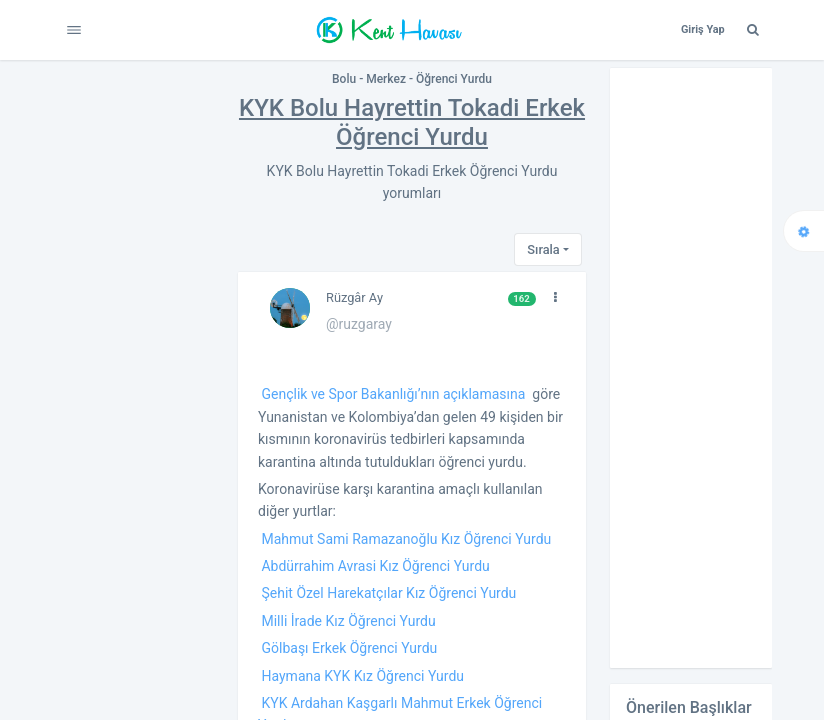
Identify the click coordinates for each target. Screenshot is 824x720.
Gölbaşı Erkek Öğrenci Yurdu (349, 648)
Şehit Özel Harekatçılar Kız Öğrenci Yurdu (388, 593)
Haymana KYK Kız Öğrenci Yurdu (362, 676)
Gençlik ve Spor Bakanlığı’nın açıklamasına (393, 394)
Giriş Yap (703, 29)
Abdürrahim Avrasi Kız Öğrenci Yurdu (375, 566)
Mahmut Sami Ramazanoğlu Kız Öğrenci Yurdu (406, 539)
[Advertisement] (691, 368)
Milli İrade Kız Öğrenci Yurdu (348, 621)
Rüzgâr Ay (354, 297)
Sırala (543, 249)
